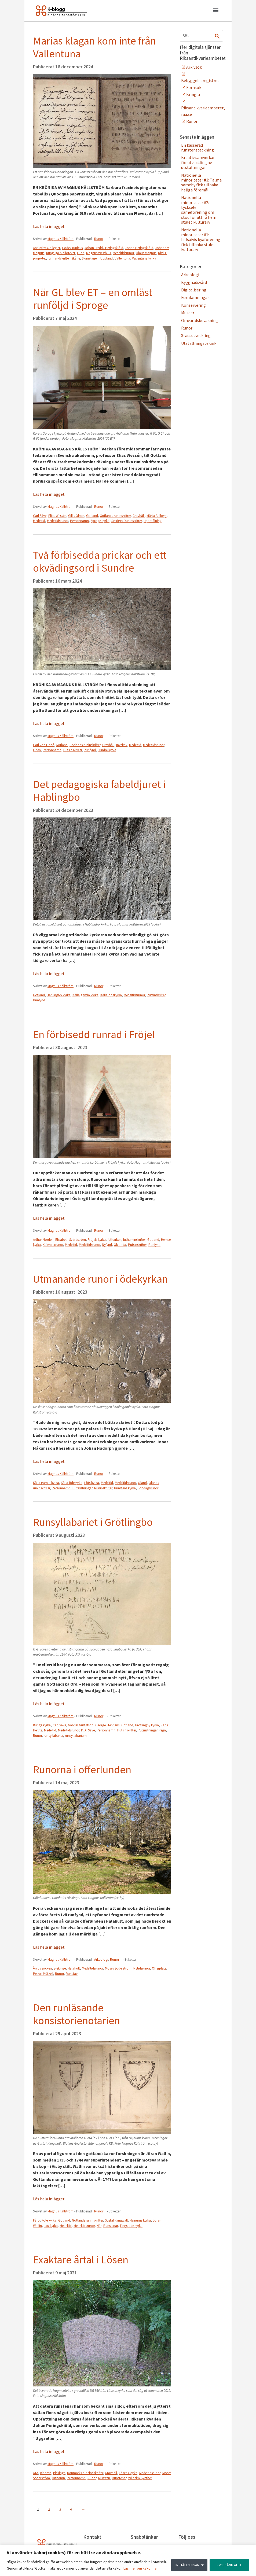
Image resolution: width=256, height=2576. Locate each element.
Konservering (193, 305)
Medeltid (39, 521)
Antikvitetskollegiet (46, 248)
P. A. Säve (88, 1730)
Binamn (45, 2473)
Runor (98, 238)
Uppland (106, 258)
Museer (187, 312)
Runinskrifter (103, 1488)
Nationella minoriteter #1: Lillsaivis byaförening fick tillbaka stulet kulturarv (200, 239)
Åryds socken (42, 1968)
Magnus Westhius (98, 253)
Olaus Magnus (146, 253)
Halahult (74, 1968)
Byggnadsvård (194, 282)
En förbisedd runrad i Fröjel (94, 1034)
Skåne (75, 258)
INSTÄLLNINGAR (187, 2565)
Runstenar (110, 2225)
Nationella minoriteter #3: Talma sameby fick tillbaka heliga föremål (201, 182)
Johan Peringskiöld (139, 248)
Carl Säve (39, 515)
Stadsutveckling (196, 335)
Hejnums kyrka (140, 2220)
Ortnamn (58, 2478)
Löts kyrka (91, 1483)
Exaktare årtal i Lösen (80, 2259)
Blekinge (60, 1968)
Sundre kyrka (107, 750)
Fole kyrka (49, 2220)
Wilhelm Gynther (140, 2478)
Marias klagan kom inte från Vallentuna (94, 47)
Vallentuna (122, 258)
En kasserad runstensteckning (197, 147)
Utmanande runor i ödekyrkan (100, 1279)
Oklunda (120, 1244)
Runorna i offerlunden (82, 1769)
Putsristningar (82, 1488)
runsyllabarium (76, 1735)
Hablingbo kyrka (59, 995)
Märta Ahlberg (157, 515)
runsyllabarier (53, 1735)
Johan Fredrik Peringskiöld (104, 248)
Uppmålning (153, 521)
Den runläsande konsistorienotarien (76, 2014)
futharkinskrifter (134, 1239)
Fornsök (193, 87)
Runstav (72, 1973)
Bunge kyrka (42, 1725)
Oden (37, 750)
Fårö (36, 2220)
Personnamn (79, 521)
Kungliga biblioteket (60, 253)
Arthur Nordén (43, 1239)
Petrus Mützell (43, 1973)
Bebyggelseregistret (200, 80)
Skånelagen (90, 258)
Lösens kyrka (128, 2473)
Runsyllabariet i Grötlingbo (93, 1522)
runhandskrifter (59, 258)
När (99, 2225)
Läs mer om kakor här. (140, 2568)
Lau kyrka (51, 2225)
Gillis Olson (76, 515)
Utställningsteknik (198, 343)
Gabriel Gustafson (80, 1725)
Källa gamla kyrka (85, 995)
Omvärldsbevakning (199, 320)
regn (162, 1730)
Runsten (104, 2478)
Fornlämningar (195, 297)
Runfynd (90, 750)
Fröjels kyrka (97, 1239)
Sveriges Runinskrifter (126, 521)
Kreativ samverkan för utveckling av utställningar (198, 162)
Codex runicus (72, 248)
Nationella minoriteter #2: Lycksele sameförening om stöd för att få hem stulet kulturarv (198, 210)
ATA (35, 2473)
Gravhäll (139, 515)
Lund (80, 253)
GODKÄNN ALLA (229, 2565)
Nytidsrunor (141, 1968)
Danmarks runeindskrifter (85, 2473)
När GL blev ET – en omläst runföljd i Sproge (92, 299)
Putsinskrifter (72, 750)
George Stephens (107, 1725)
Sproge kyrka (100, 521)
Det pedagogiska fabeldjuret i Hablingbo (99, 791)
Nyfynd (107, 1244)
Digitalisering (193, 290)
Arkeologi (101, 1959)
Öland (142, 1483)
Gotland (92, 515)
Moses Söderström (118, 1968)
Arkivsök (194, 67)
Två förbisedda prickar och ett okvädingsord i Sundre (99, 561)
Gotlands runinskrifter (115, 515)
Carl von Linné (43, 745)
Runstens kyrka (125, 1488)
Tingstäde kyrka (131, 2225)
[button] (215, 11)
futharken (114, 1239)
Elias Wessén (57, 515)
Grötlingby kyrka (147, 1725)
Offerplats (159, 1968)
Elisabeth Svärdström (70, 1239)
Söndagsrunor (148, 1488)
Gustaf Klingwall (116, 2220)
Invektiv (121, 745)
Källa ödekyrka (111, 995)
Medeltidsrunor (123, 253)
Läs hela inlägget (49, 226)
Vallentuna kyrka (144, 258)
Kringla (193, 94)
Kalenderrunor (53, 1244)
